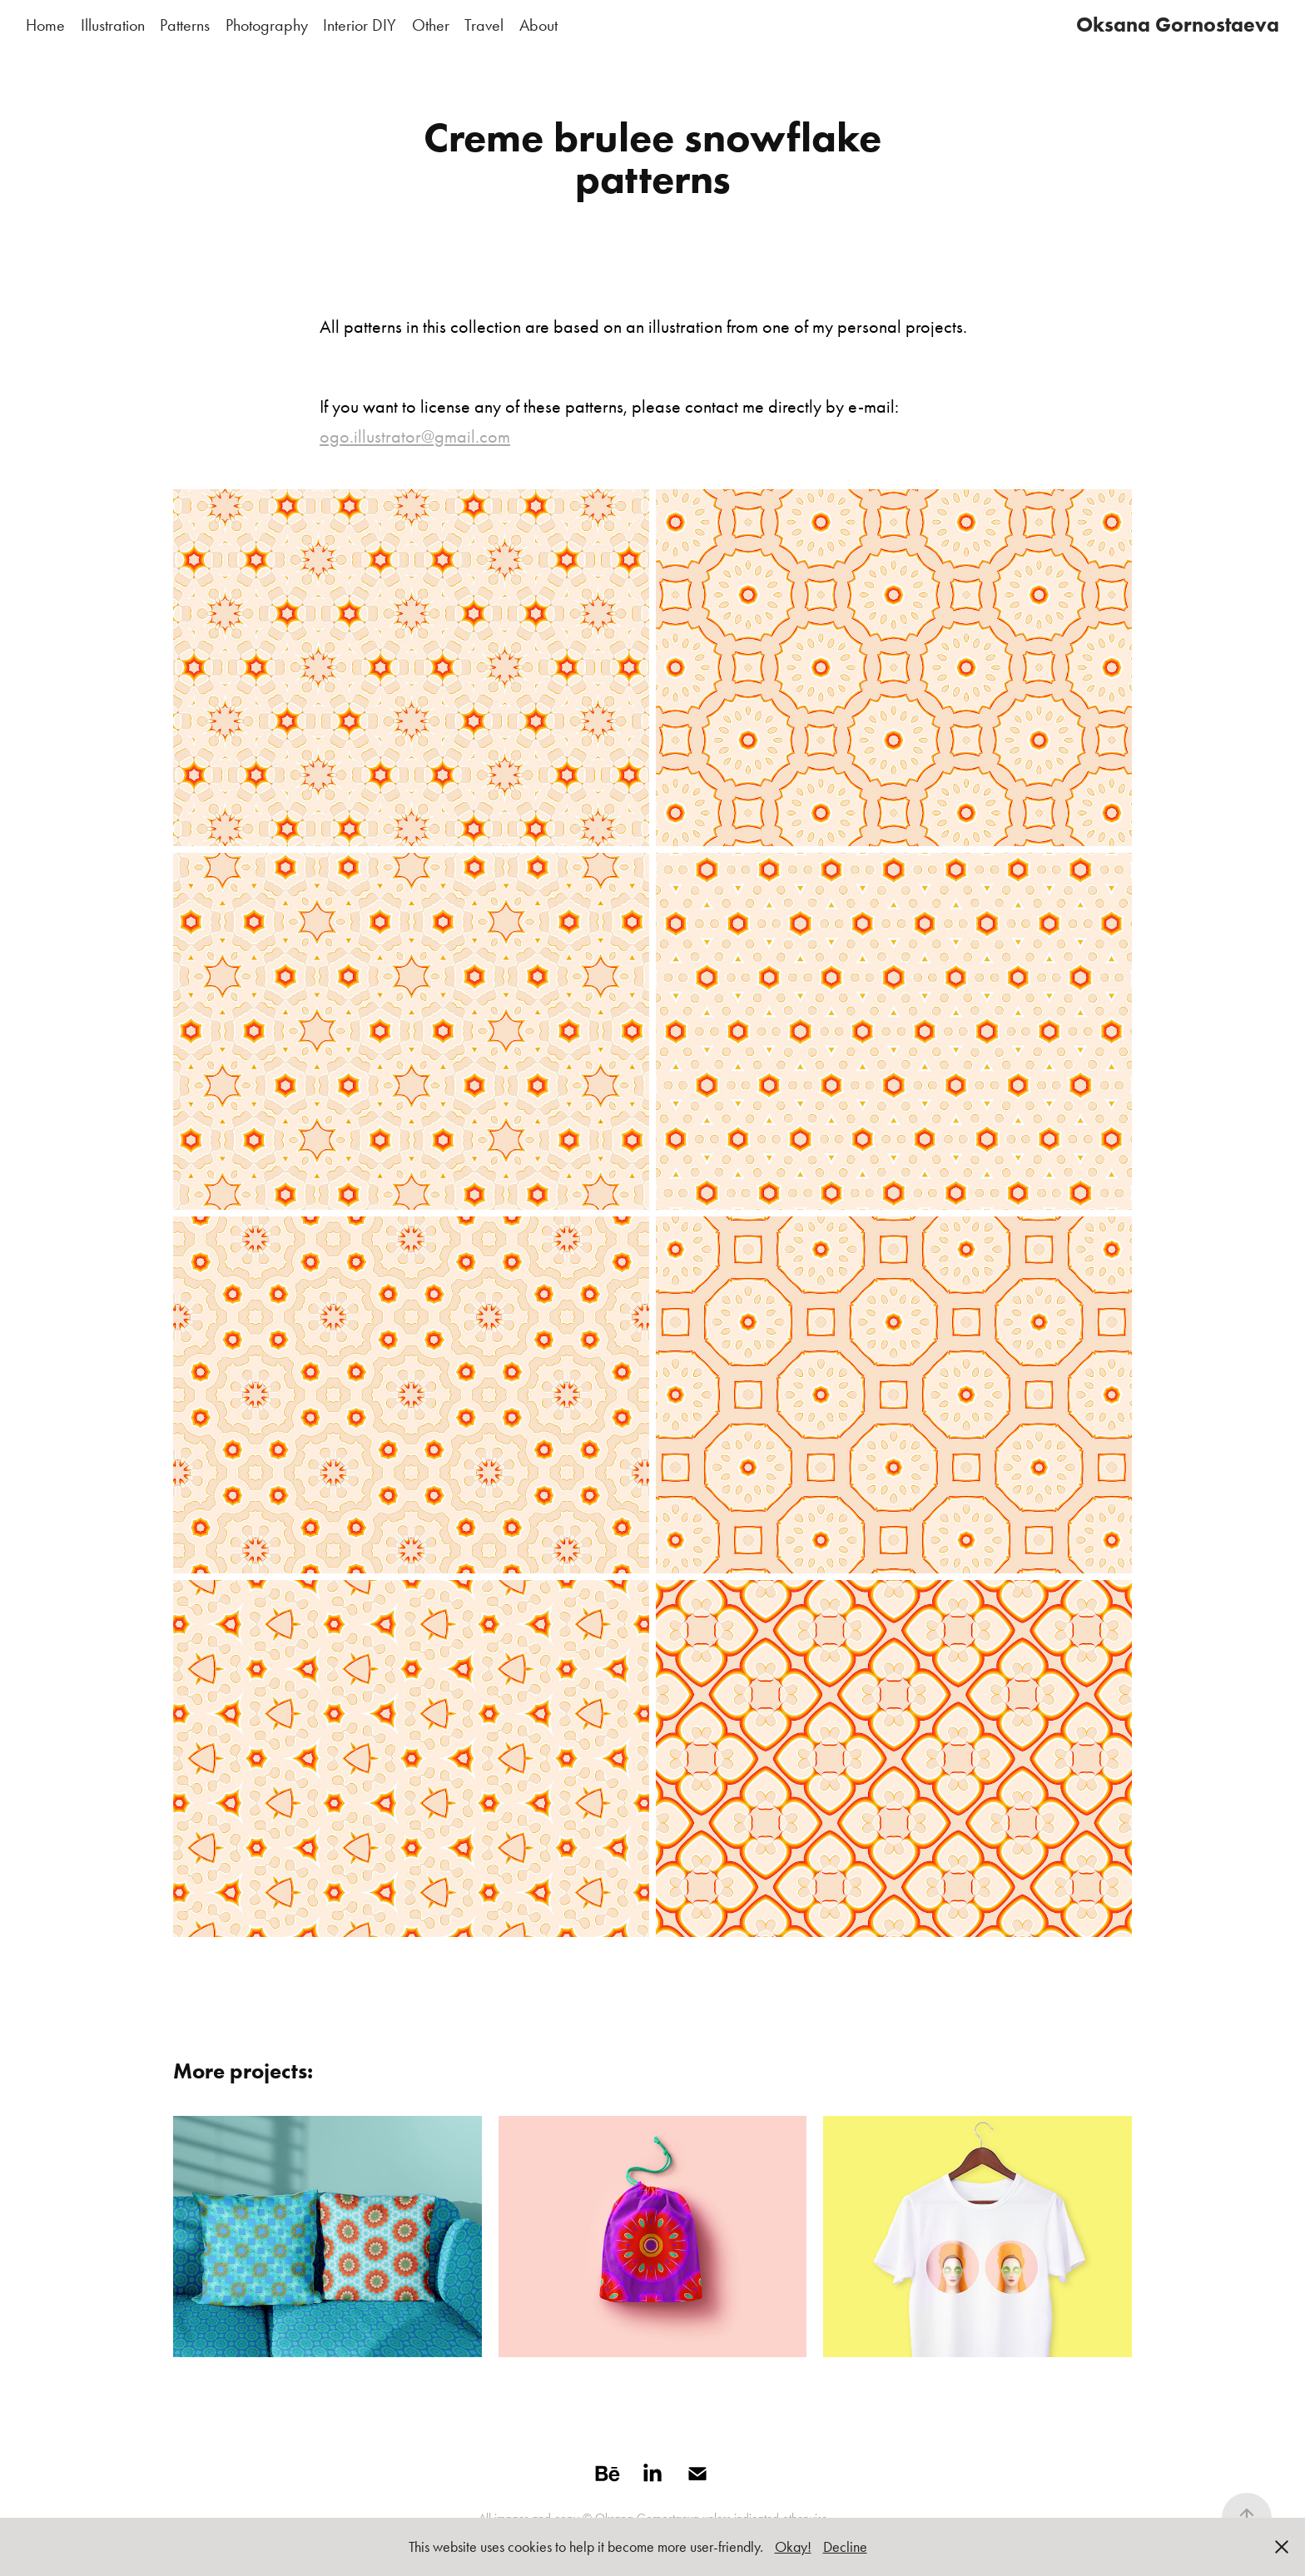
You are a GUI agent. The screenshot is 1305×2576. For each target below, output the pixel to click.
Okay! (793, 2547)
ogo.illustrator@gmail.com (415, 437)
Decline (845, 2547)
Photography (267, 25)
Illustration (113, 25)
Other (430, 25)
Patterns (185, 25)
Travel (484, 25)
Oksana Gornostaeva (1177, 24)
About (538, 25)
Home (45, 25)
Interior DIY (359, 25)
